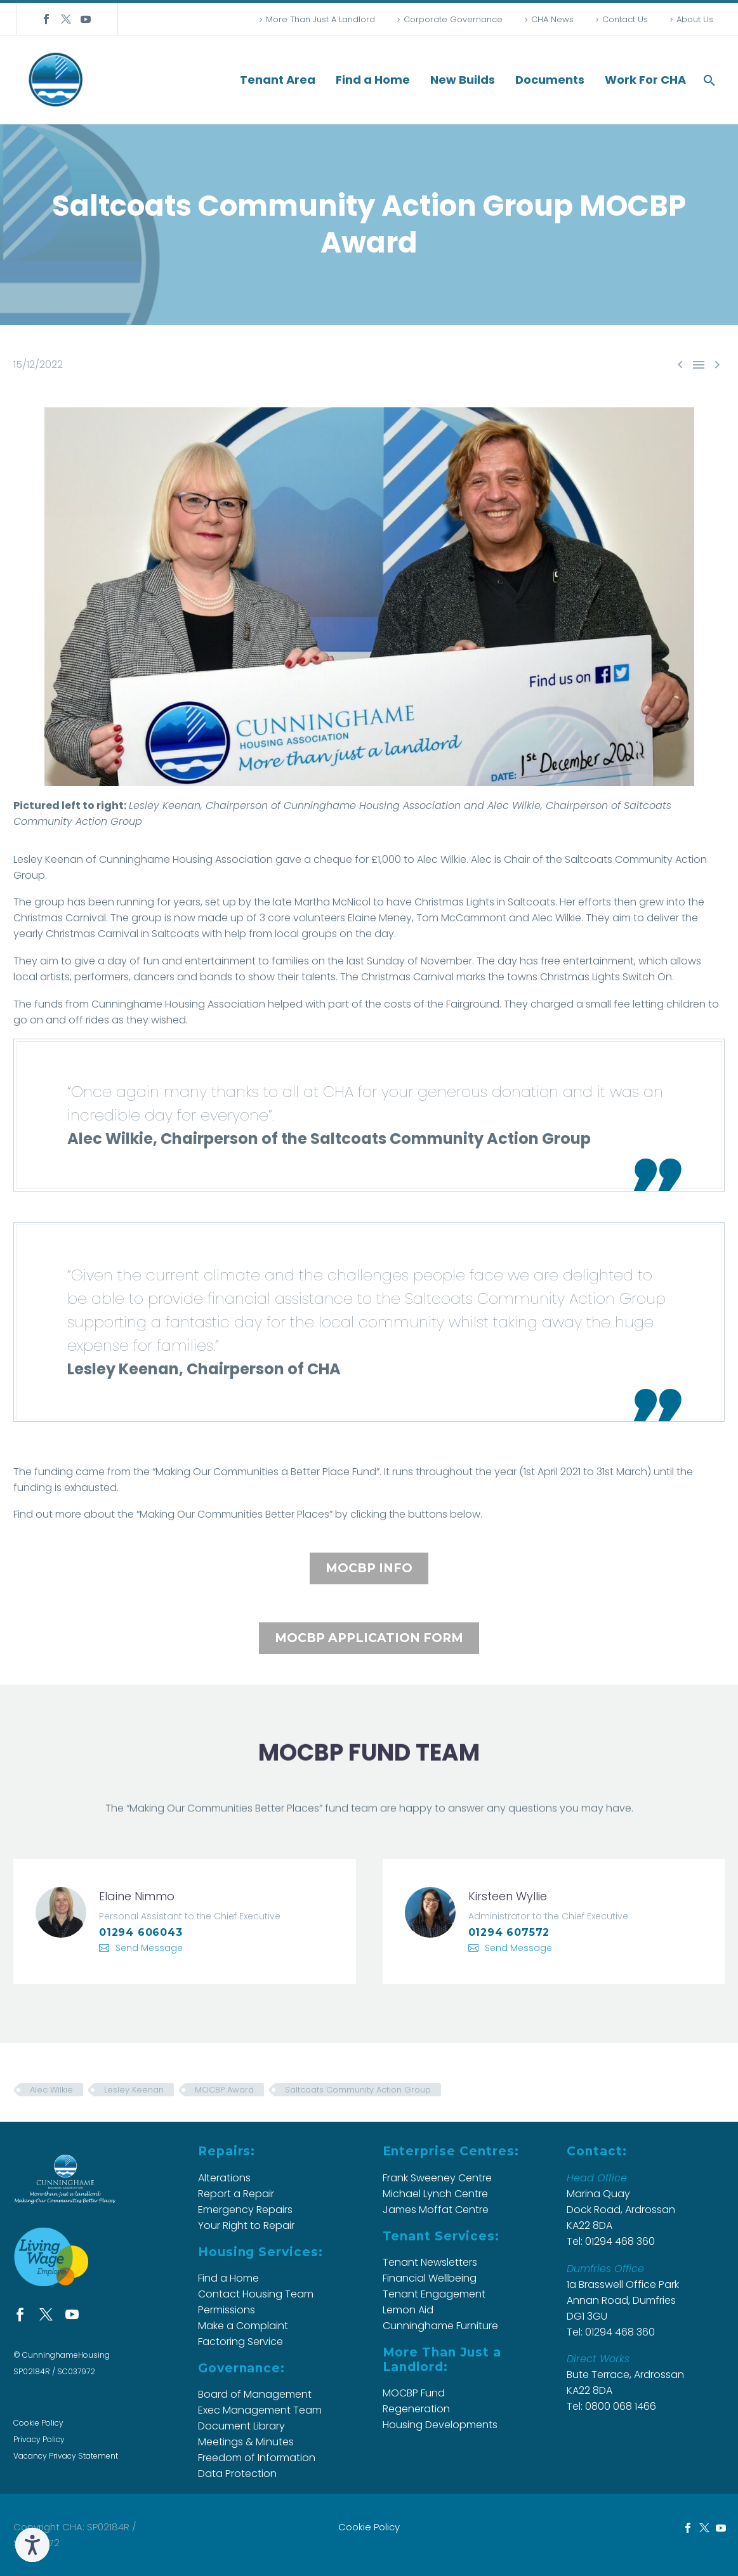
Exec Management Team (260, 2410)
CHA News (552, 19)
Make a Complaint (243, 2325)
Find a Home (373, 80)
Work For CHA (645, 80)
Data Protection (237, 2473)
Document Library (241, 2426)
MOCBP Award (224, 2090)
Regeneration (416, 2409)
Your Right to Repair (246, 2225)
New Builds (462, 80)
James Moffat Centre (436, 2209)
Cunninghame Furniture (440, 2325)
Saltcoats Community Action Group (358, 2090)
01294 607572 (509, 1932)
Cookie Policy (38, 2422)
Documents (549, 80)
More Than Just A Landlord (320, 19)
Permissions (226, 2310)
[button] (709, 80)
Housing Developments (440, 2424)
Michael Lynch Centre (435, 2193)
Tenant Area (277, 80)
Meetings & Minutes (246, 2442)
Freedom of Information (256, 2457)
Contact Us (625, 19)
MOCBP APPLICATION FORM (369, 1638)
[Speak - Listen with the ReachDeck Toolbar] (32, 2545)
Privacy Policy (39, 2439)
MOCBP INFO (369, 1568)
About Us (694, 19)
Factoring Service (240, 2341)
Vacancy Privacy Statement (65, 2455)
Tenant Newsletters (430, 2262)
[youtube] (72, 2314)
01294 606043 (141, 1932)
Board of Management (255, 2394)
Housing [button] (193, 859)
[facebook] (20, 2314)
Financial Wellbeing (430, 2278)
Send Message (149, 1948)
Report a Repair (236, 2193)
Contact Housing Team (255, 2294)
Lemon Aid (408, 2310)
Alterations (224, 2178)
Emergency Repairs (245, 2209)
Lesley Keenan (134, 2090)
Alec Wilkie (51, 2090)
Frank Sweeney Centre (437, 2178)
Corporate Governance (453, 19)
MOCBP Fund (414, 2393)
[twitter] (46, 2314)
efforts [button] (594, 902)
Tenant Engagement (434, 2294)
